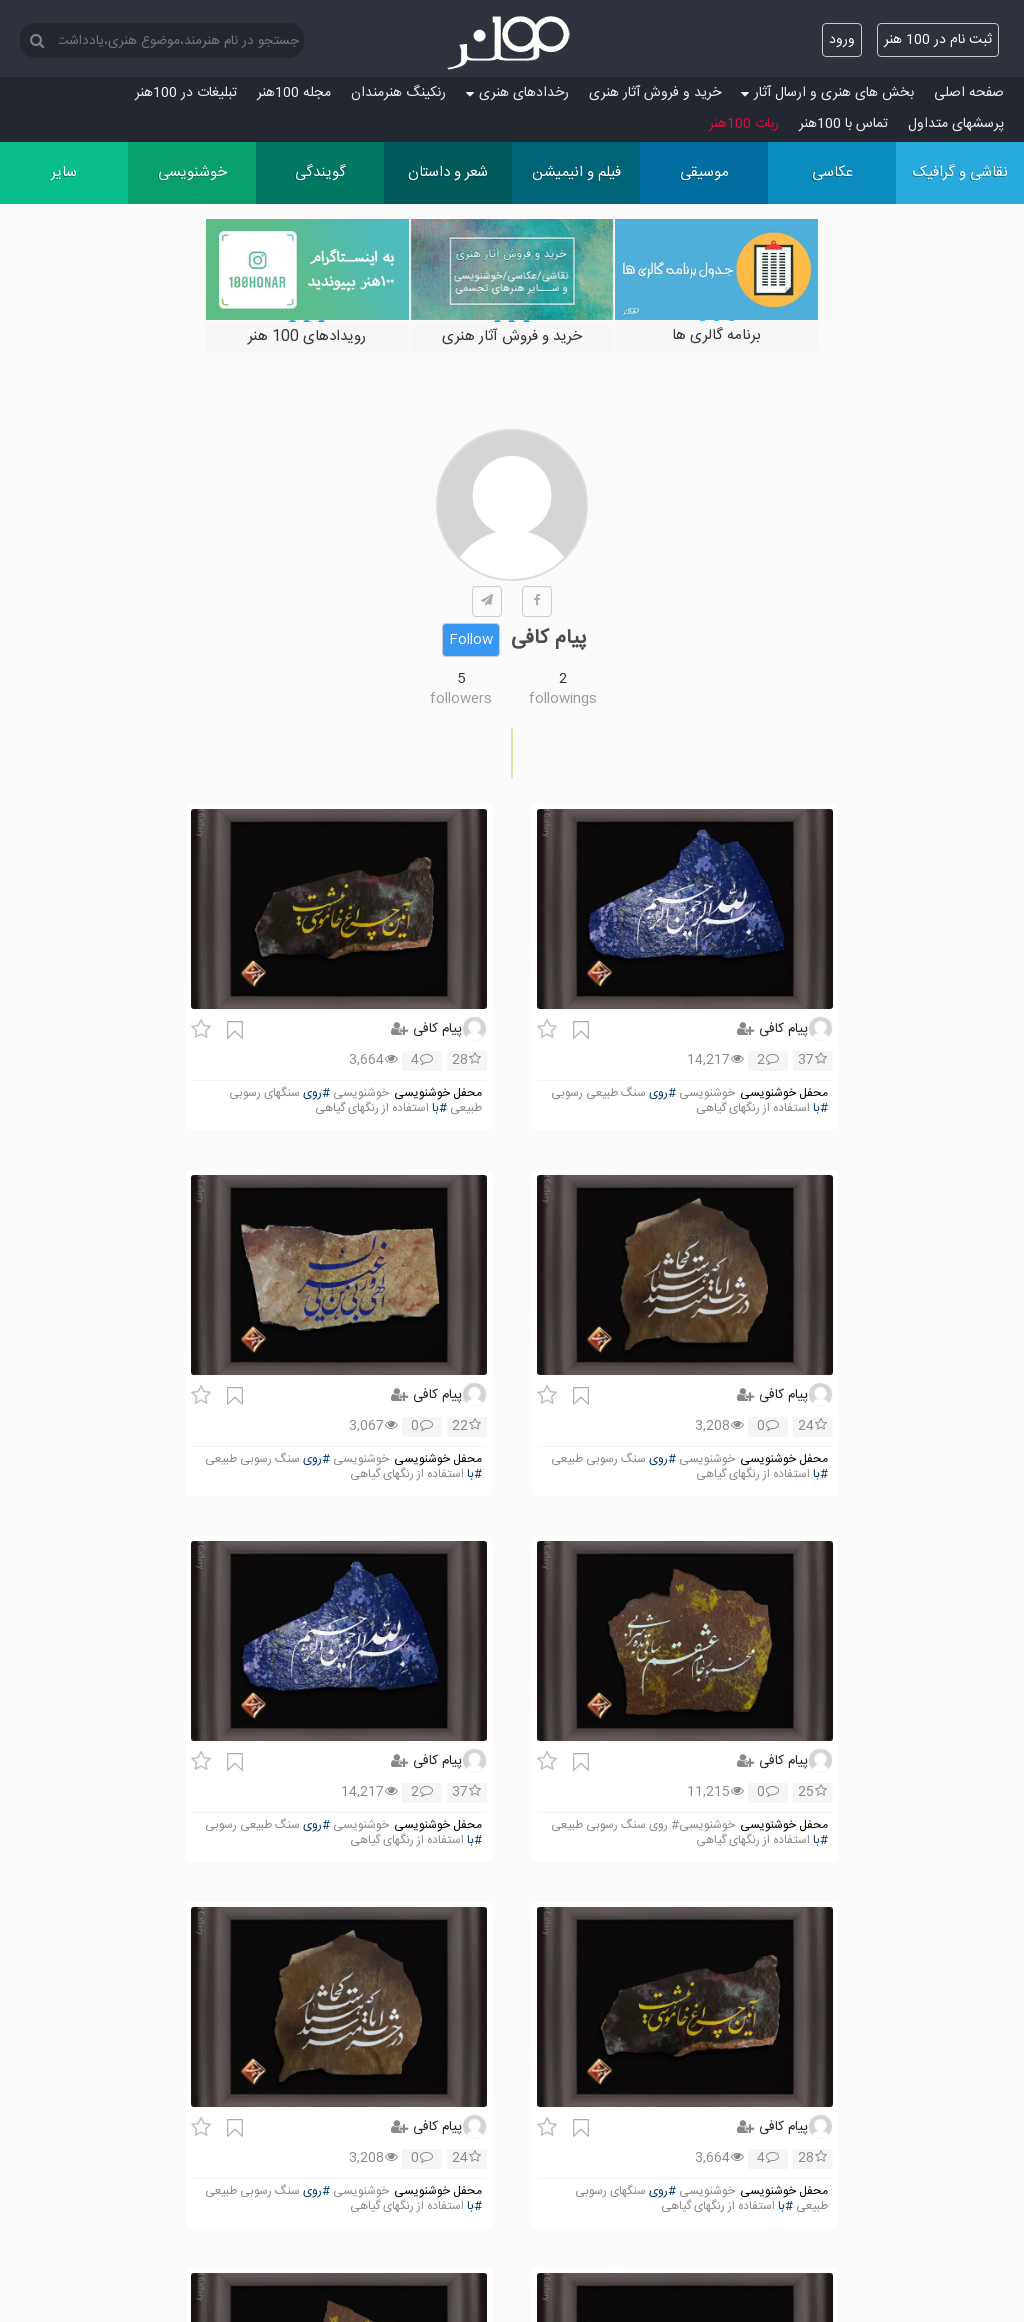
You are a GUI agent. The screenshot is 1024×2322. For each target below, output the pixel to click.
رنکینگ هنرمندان (398, 93)
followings (563, 699)
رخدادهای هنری (517, 93)
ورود (842, 40)
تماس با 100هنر (843, 124)
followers (461, 699)
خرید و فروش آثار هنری (655, 93)
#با (820, 1108)
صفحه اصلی (969, 93)
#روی (662, 1093)
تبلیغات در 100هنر (186, 93)
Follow (471, 640)
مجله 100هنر (294, 93)
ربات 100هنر (744, 124)
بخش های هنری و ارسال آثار (827, 93)
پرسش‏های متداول (956, 124)
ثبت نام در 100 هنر (938, 40)
